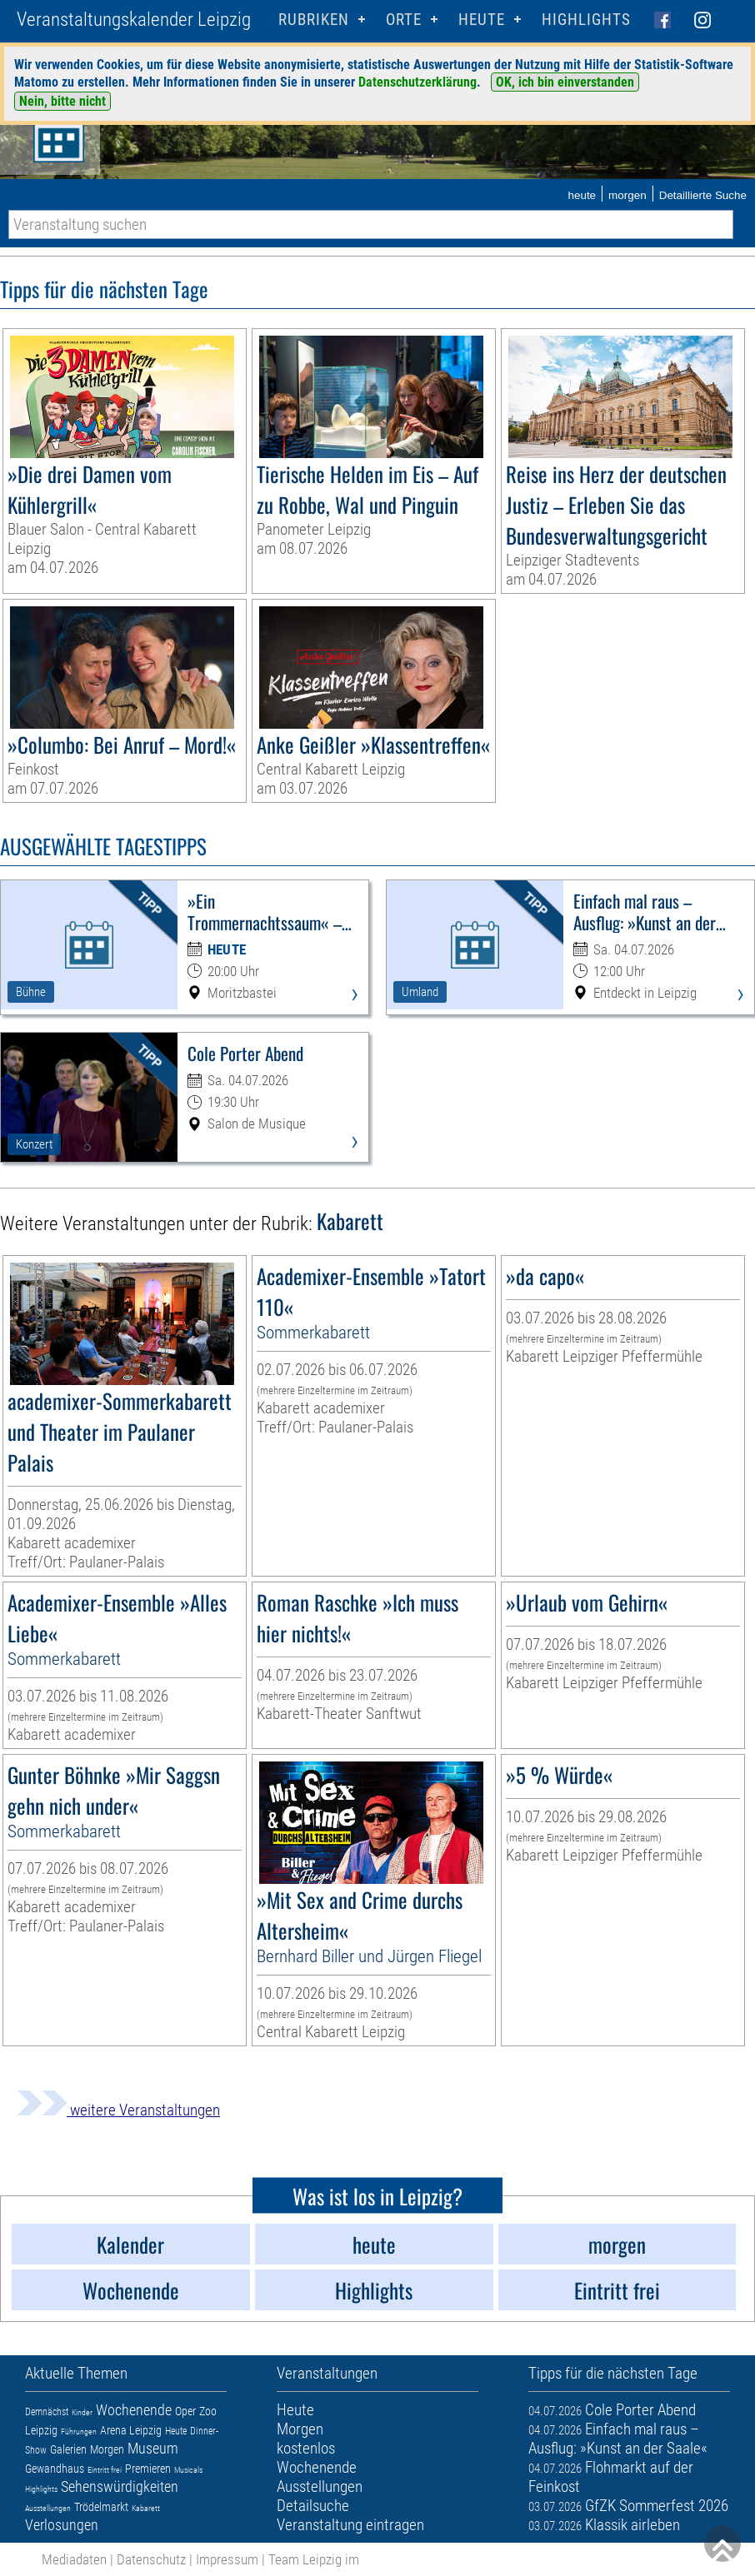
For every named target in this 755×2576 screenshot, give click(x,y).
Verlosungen (61, 2525)
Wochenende (134, 2410)
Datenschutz (151, 2559)
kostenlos (306, 2448)
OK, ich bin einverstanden (565, 82)
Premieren (148, 2468)
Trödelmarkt (101, 2507)
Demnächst (46, 2412)
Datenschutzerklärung (417, 82)
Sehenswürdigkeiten (119, 2486)
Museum (153, 2448)
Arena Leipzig (131, 2430)
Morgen (107, 2449)
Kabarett (146, 2508)
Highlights (586, 19)
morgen (627, 195)
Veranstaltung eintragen (350, 2524)
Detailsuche (313, 2505)
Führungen (79, 2431)
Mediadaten (74, 2559)
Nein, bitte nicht (62, 101)
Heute (176, 2431)
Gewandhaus (54, 2468)
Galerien (68, 2449)
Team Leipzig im (313, 2559)
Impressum (227, 2559)
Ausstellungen (48, 2508)
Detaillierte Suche (703, 195)
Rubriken (313, 19)
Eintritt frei (105, 2469)
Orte (404, 19)
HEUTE (481, 19)
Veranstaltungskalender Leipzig (134, 19)
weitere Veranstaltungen (118, 2110)
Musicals (188, 2469)
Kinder (82, 2412)
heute (582, 195)
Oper (185, 2411)
